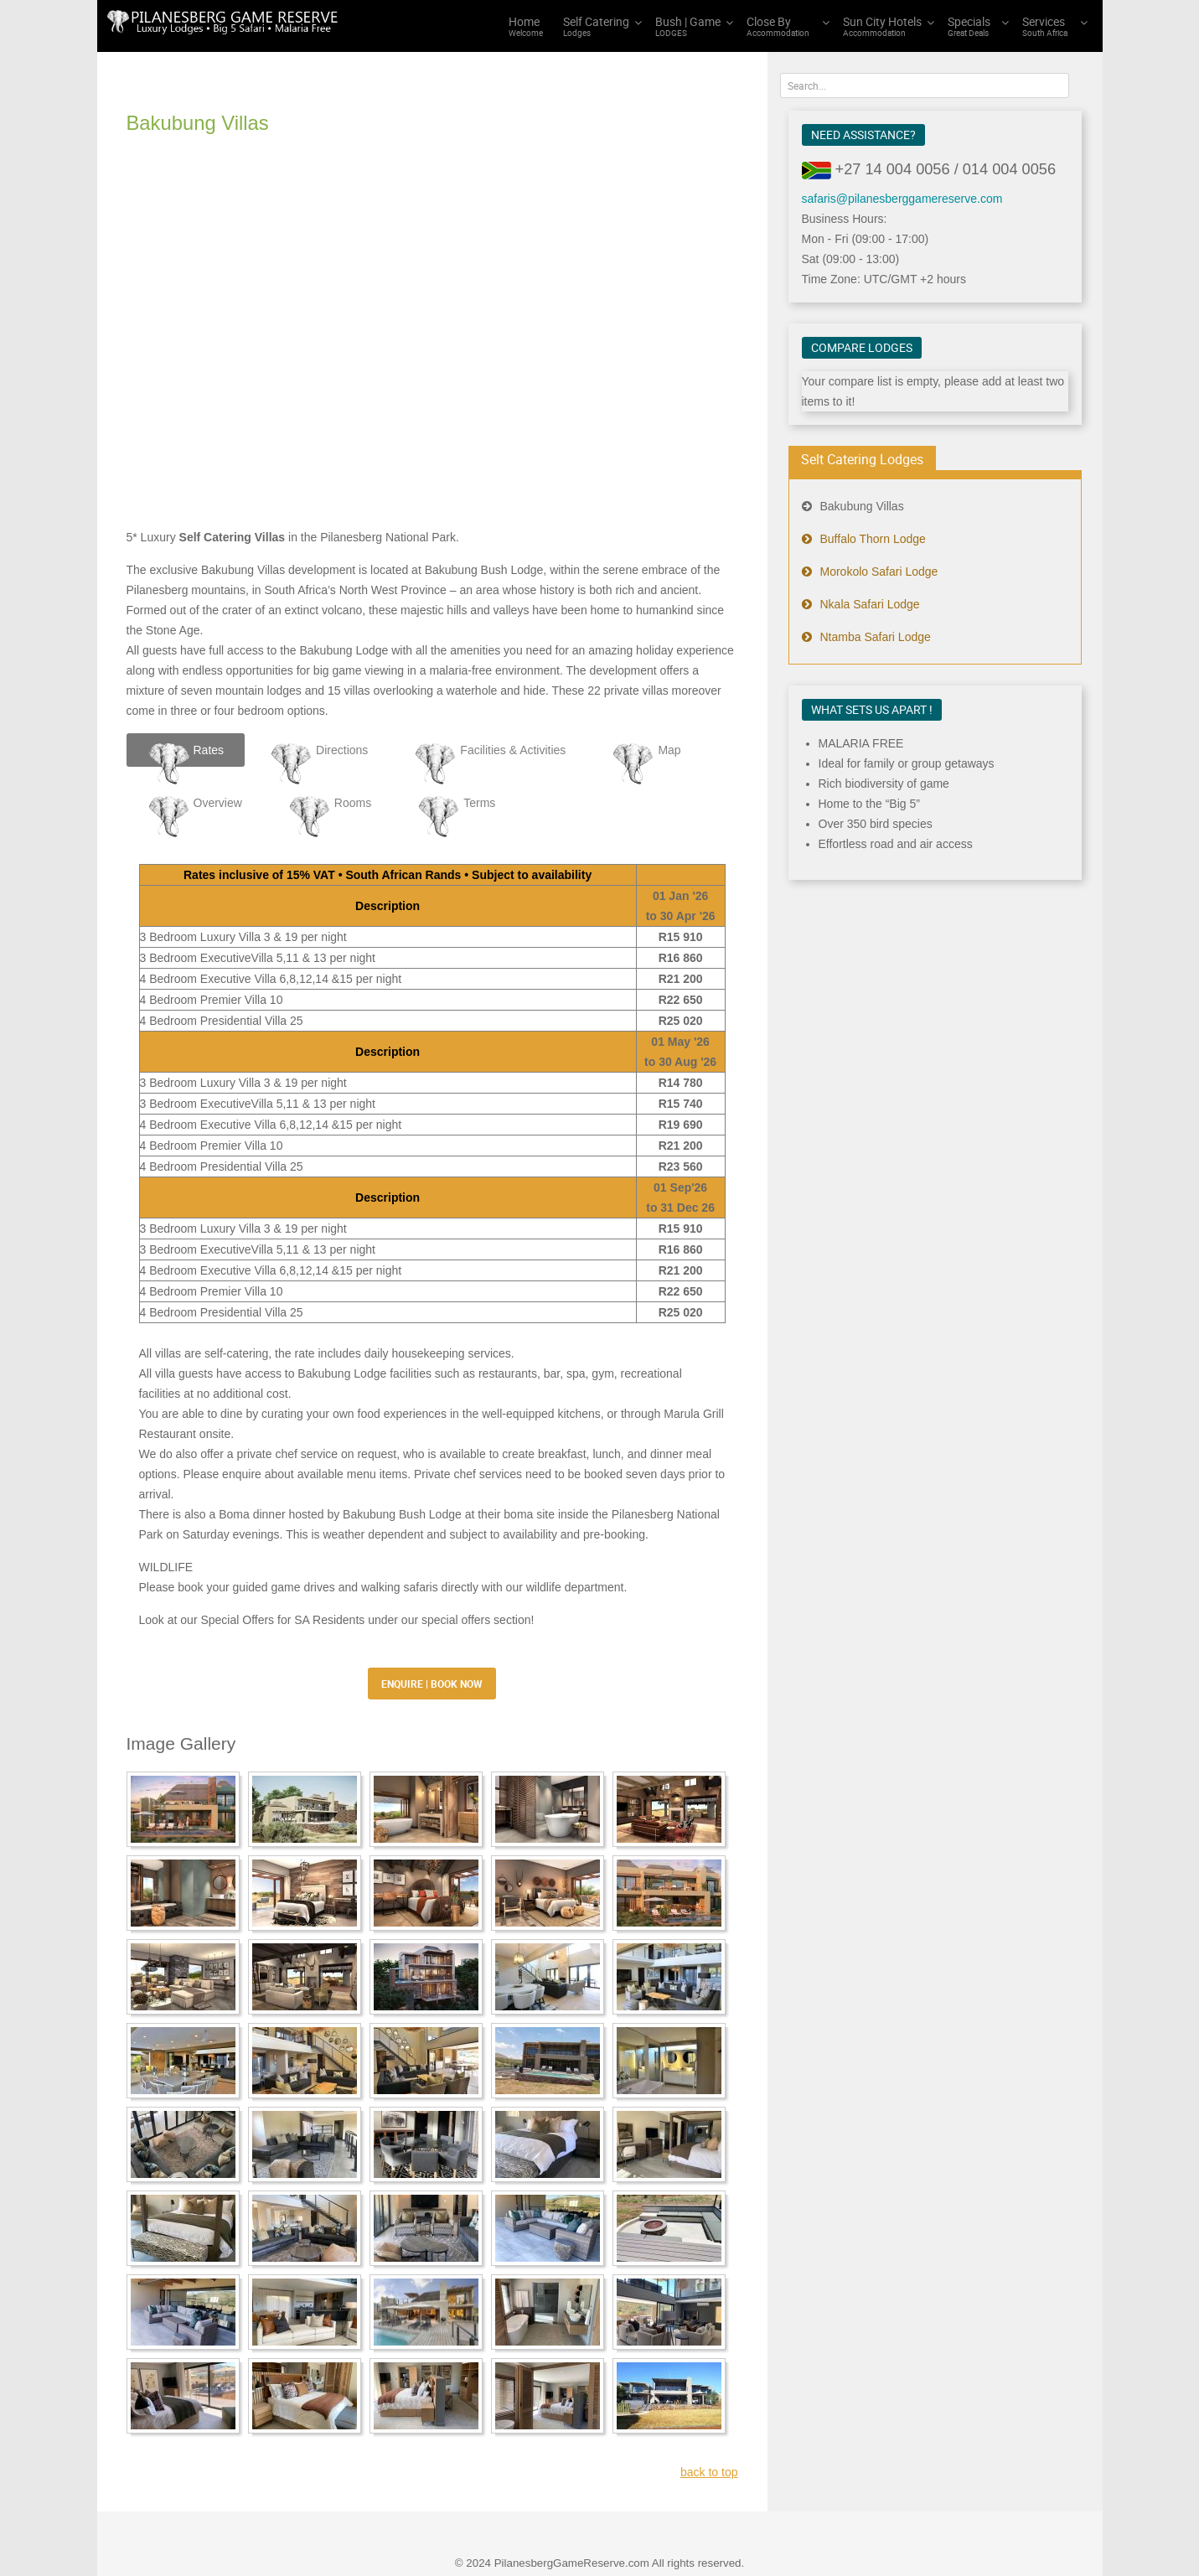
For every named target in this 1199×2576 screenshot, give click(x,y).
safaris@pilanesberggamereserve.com (902, 198)
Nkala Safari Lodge (870, 604)
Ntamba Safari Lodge (875, 637)
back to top (709, 2403)
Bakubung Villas (862, 506)
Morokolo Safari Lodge (879, 571)
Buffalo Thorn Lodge (873, 539)
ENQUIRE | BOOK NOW (432, 1615)
